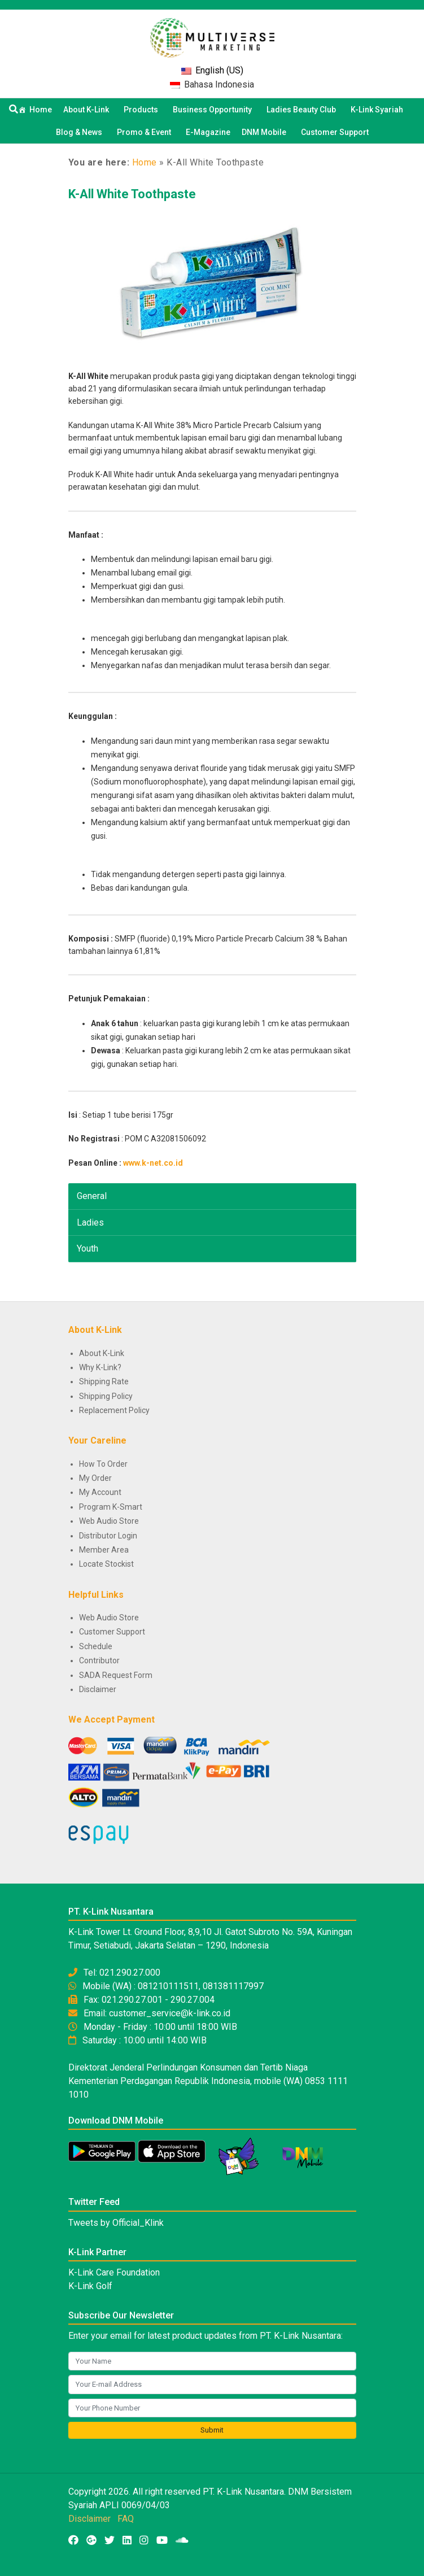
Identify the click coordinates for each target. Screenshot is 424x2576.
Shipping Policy (106, 1396)
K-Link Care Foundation (114, 2272)
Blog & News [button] (81, 132)
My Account (100, 1492)
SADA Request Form (115, 1675)
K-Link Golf (90, 2286)
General (92, 1196)
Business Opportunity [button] (214, 109)
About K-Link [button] (87, 109)
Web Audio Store (109, 1520)
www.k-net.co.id (153, 1162)
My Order (95, 1478)
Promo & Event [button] (145, 132)
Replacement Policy (114, 1410)
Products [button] (142, 109)
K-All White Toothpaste (132, 194)
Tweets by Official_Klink (116, 2222)
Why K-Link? (100, 1367)
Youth (87, 1248)
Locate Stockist (106, 1563)
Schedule (95, 1646)
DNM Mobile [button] (266, 132)
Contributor (99, 1660)
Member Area (104, 1549)
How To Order (103, 1463)
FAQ (125, 2518)
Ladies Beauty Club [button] (302, 109)
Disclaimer (97, 1689)
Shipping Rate (104, 1381)
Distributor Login (108, 1535)
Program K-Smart (110, 1506)
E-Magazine (208, 132)
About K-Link (101, 1353)
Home (40, 109)
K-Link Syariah (378, 109)
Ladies (90, 1222)
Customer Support (335, 132)
